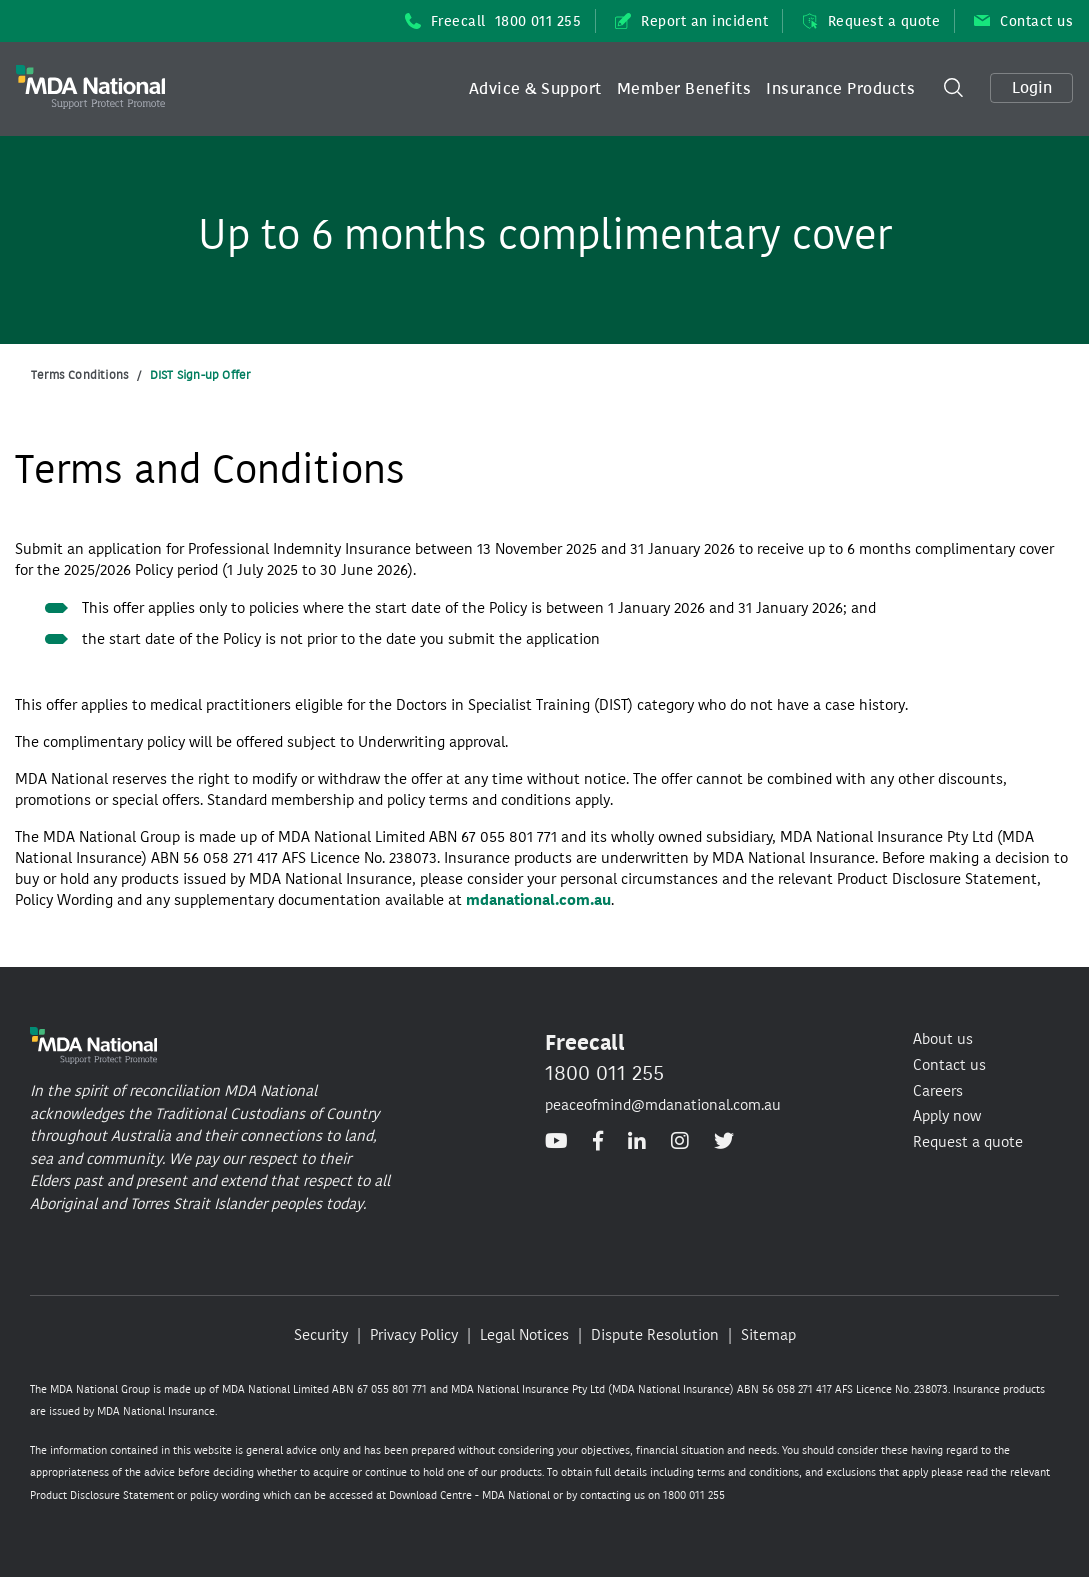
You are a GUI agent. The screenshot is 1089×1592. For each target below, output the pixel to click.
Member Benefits (684, 88)
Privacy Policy (414, 1335)
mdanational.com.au (538, 900)
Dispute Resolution (655, 1335)
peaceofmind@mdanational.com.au (663, 1105)
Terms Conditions (80, 375)
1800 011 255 (604, 1073)
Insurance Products (840, 88)
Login (1032, 87)
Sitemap (768, 1335)
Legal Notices (524, 1335)
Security (321, 1335)
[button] (535, 89)
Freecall (493, 21)
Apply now (947, 1116)
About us (943, 1039)
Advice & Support (535, 88)
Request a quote (871, 21)
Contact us (1023, 21)
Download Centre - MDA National (469, 1495)
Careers (938, 1091)
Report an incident (691, 21)
